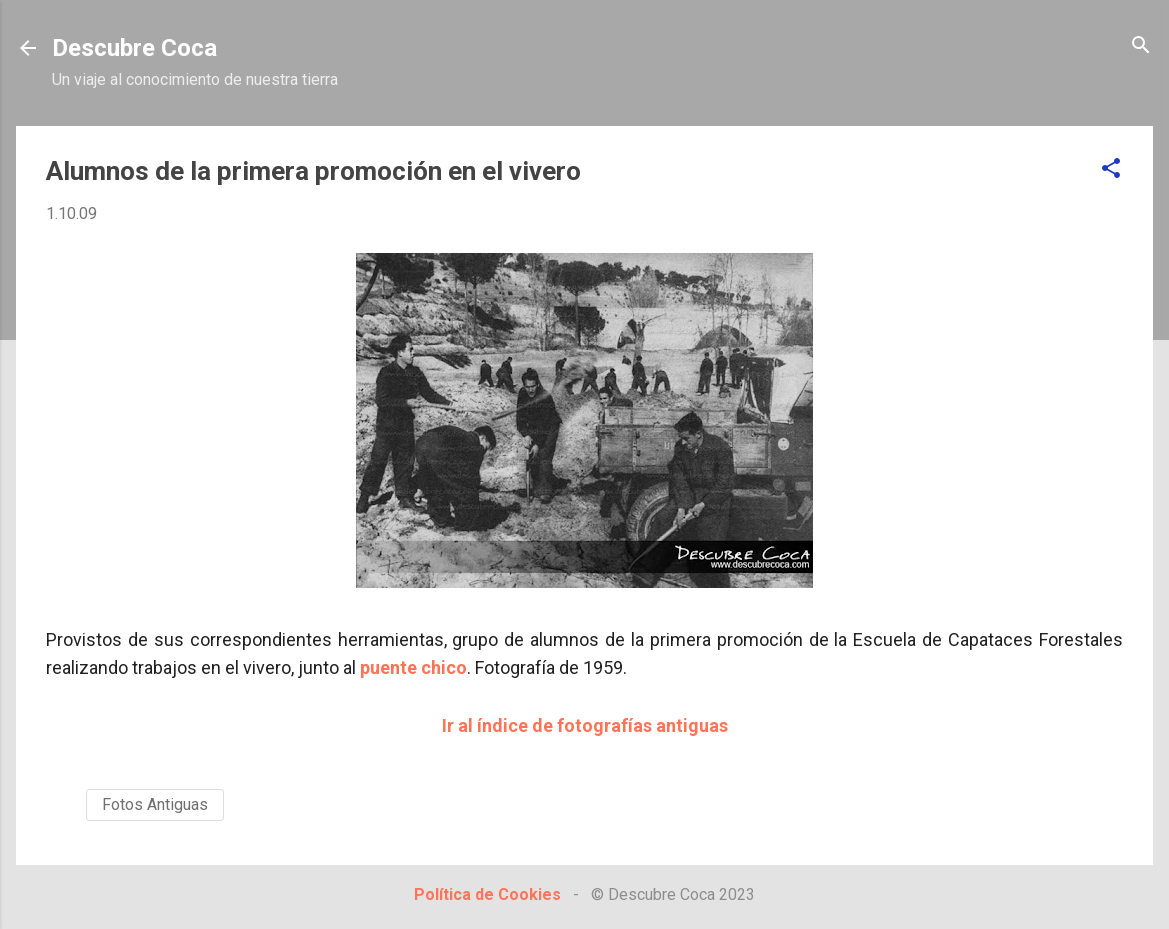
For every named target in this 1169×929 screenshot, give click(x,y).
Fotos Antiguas (155, 804)
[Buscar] (1141, 46)
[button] (1111, 169)
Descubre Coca (134, 48)
